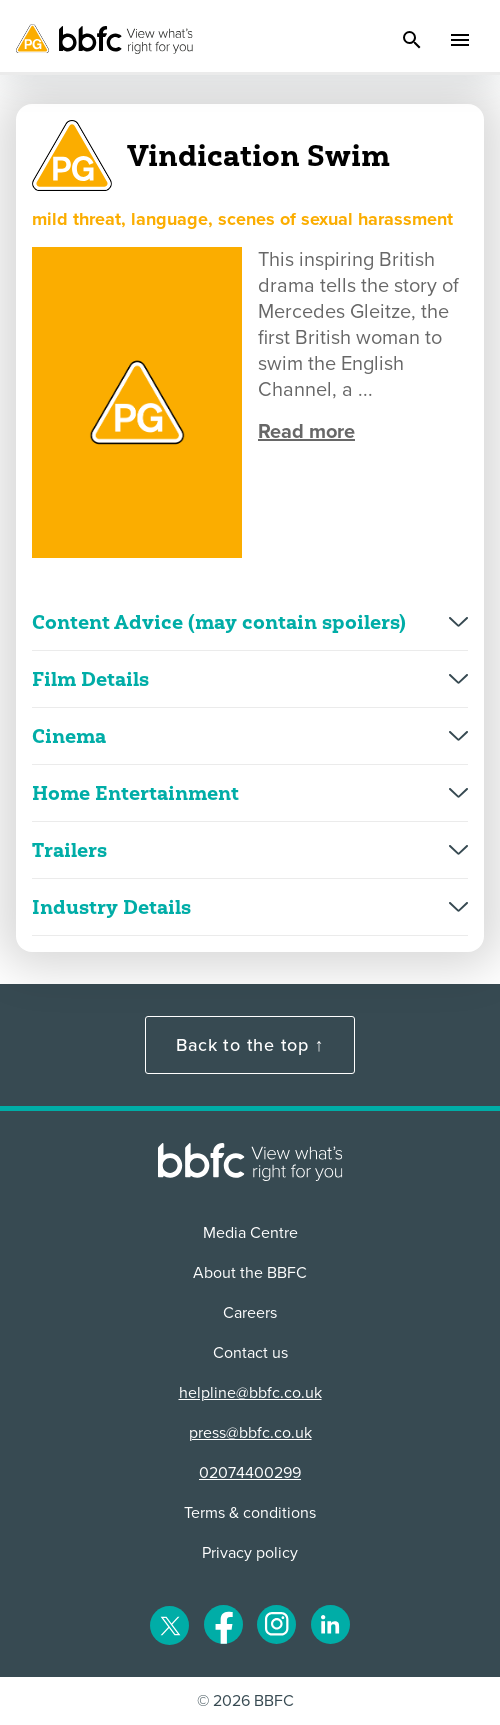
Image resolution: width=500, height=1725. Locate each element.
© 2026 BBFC (245, 1701)
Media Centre (250, 1233)
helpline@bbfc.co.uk (250, 1393)
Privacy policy (250, 1553)
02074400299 (250, 1473)
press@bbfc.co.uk (250, 1433)
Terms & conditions (250, 1513)
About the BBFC (250, 1273)
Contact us (250, 1353)
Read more (306, 432)
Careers (250, 1313)
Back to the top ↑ (250, 1045)
